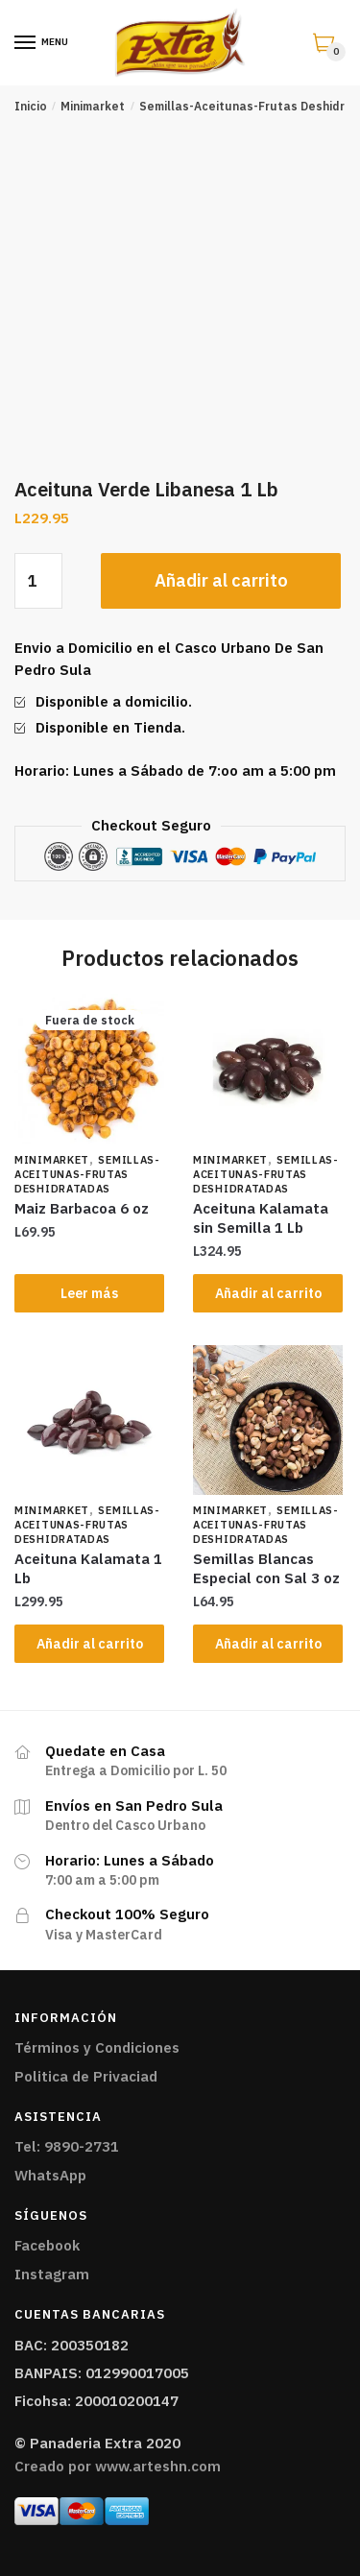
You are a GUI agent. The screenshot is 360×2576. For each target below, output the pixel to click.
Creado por (117, 2466)
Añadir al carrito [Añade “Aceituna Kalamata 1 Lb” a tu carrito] (89, 1643)
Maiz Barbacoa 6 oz (81, 1208)
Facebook (47, 2245)
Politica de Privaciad (85, 2076)
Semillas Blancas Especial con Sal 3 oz (266, 1568)
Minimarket (92, 106)
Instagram (51, 2274)
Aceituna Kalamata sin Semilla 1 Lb (260, 1218)
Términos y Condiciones (97, 2047)
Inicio (30, 106)
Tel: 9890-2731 (66, 2146)
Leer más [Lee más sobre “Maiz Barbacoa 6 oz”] (89, 1293)
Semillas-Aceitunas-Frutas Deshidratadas (87, 1174)
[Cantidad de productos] (38, 581)
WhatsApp (50, 2175)
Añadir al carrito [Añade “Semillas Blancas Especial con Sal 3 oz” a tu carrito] (268, 1643)
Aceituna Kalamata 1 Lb (88, 1568)
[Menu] (25, 43)
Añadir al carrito (221, 580)
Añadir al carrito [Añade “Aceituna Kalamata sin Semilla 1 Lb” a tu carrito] (268, 1293)
